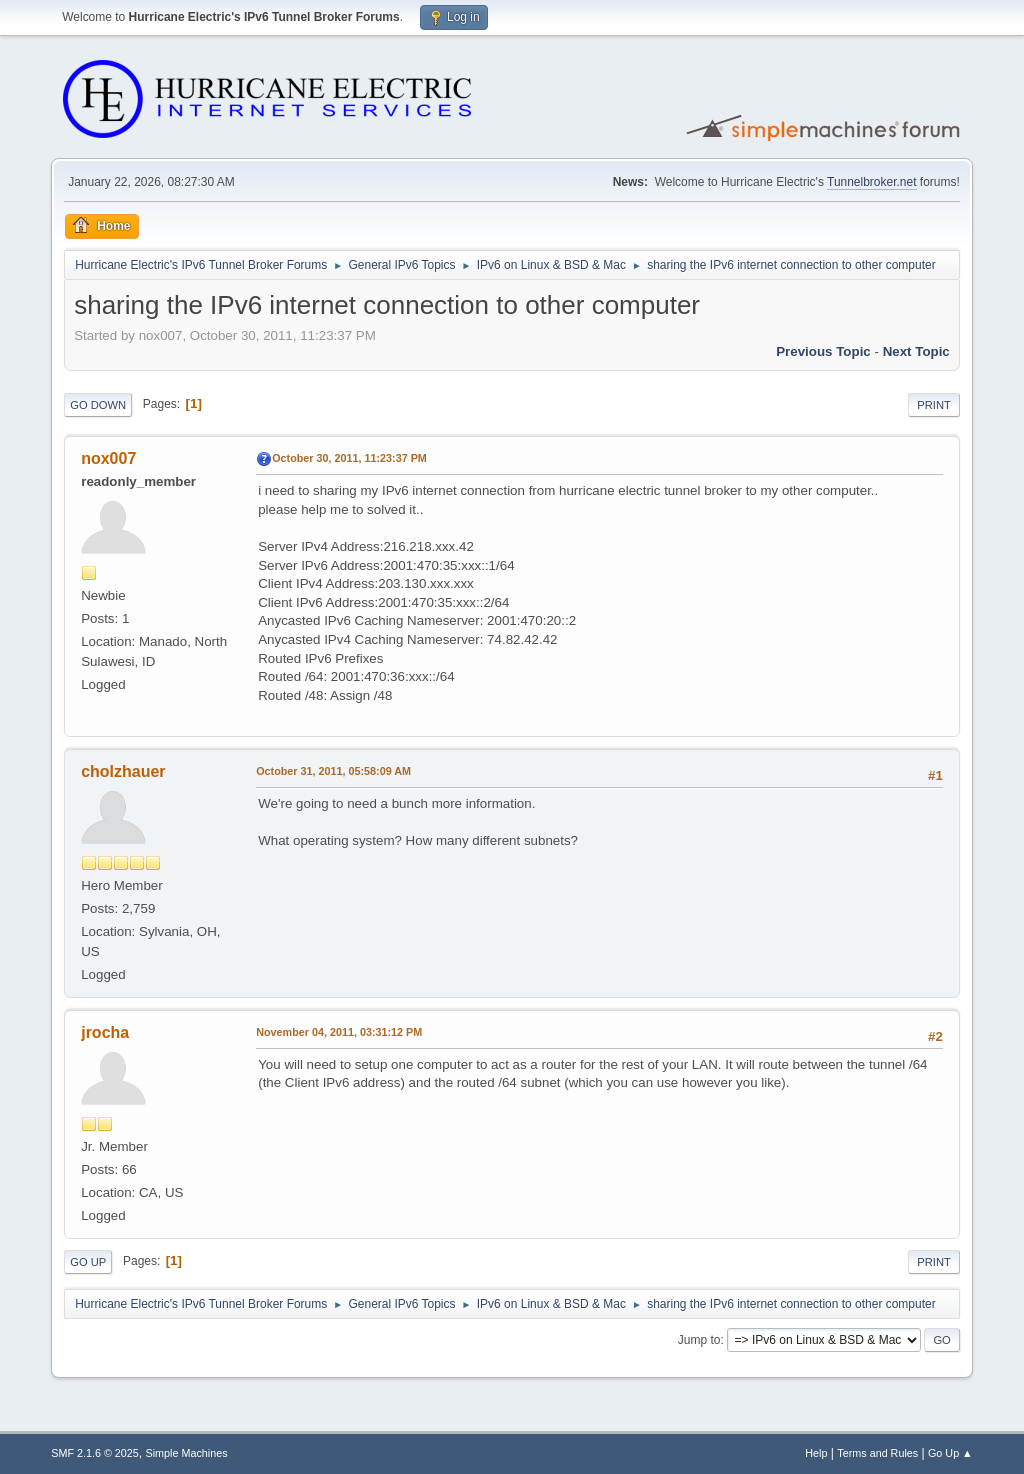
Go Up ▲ (950, 1453)
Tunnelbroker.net (872, 182)
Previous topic (823, 351)
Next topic (916, 351)
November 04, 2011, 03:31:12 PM (339, 1032)
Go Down (98, 405)
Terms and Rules (877, 1453)
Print (934, 405)
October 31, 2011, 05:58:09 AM (333, 771)
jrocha (105, 1032)
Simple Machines (187, 1453)
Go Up (88, 1262)
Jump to (699, 1340)
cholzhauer (123, 771)
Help (816, 1453)
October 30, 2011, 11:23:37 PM (349, 458)
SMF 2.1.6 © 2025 (95, 1453)
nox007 (108, 458)
